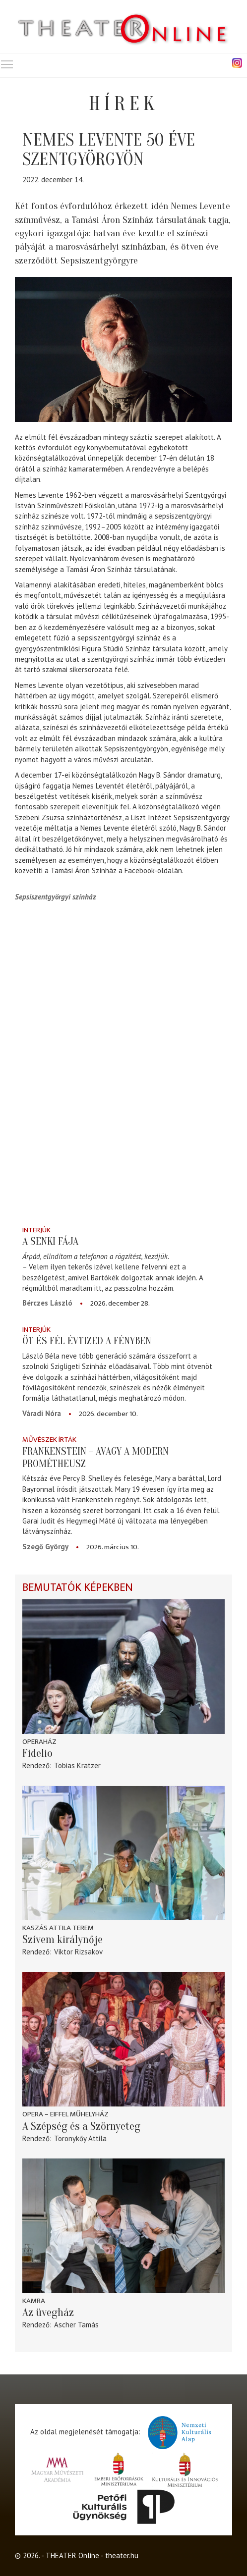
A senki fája (50, 1241)
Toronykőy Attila (80, 2138)
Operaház (39, 1741)
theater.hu (121, 2555)
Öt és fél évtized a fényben (86, 1341)
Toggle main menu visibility (7, 62)
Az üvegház (48, 2312)
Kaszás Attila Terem (58, 1928)
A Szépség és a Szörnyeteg (81, 2126)
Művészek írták (49, 1439)
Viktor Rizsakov (78, 1951)
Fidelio (37, 1753)
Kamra (33, 2301)
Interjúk (36, 1230)
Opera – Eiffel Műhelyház (65, 2114)
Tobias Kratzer (77, 1765)
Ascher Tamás (76, 2324)
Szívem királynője (62, 1939)
